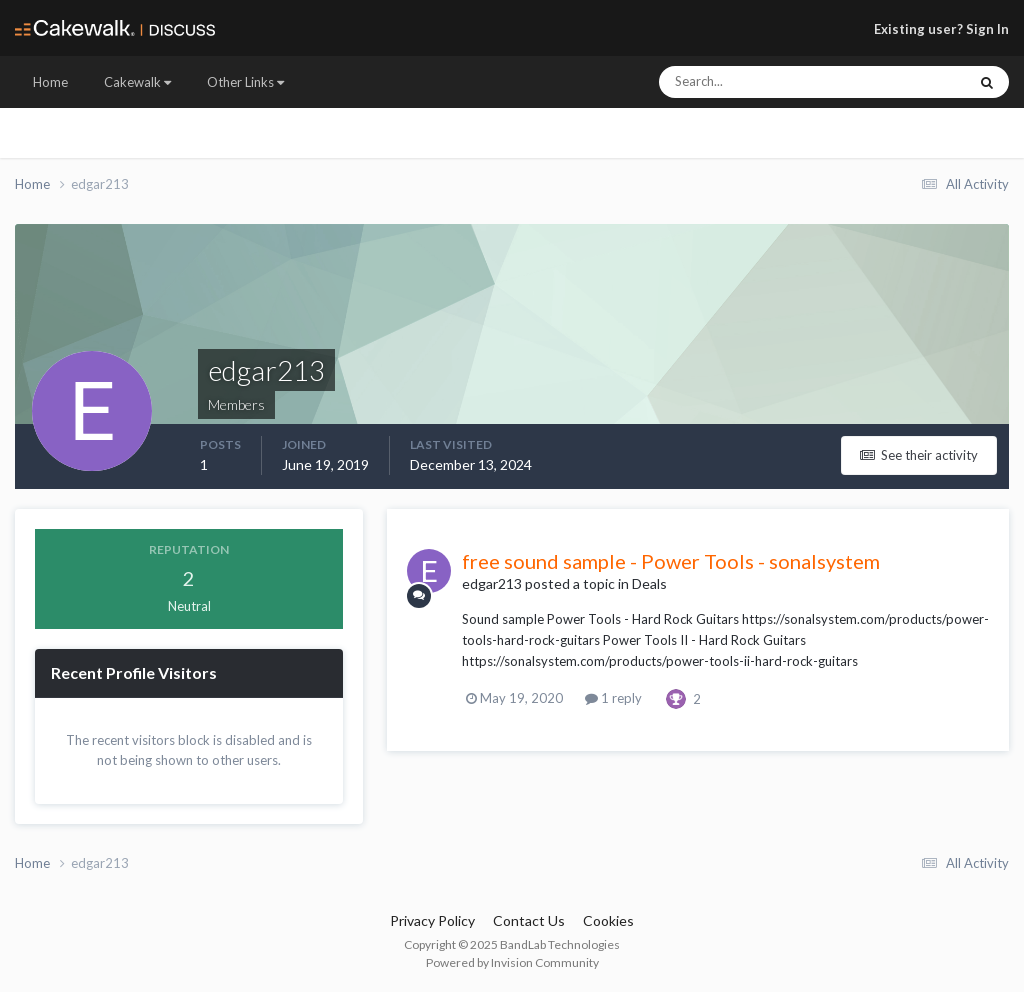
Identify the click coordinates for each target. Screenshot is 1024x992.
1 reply (613, 698)
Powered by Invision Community (512, 962)
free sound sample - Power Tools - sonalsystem (671, 561)
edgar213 (492, 583)
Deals (649, 583)
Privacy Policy (432, 920)
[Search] (752, 82)
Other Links (245, 82)
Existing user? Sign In (941, 29)
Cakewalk (137, 82)
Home (50, 82)
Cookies (608, 920)
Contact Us (529, 920)
